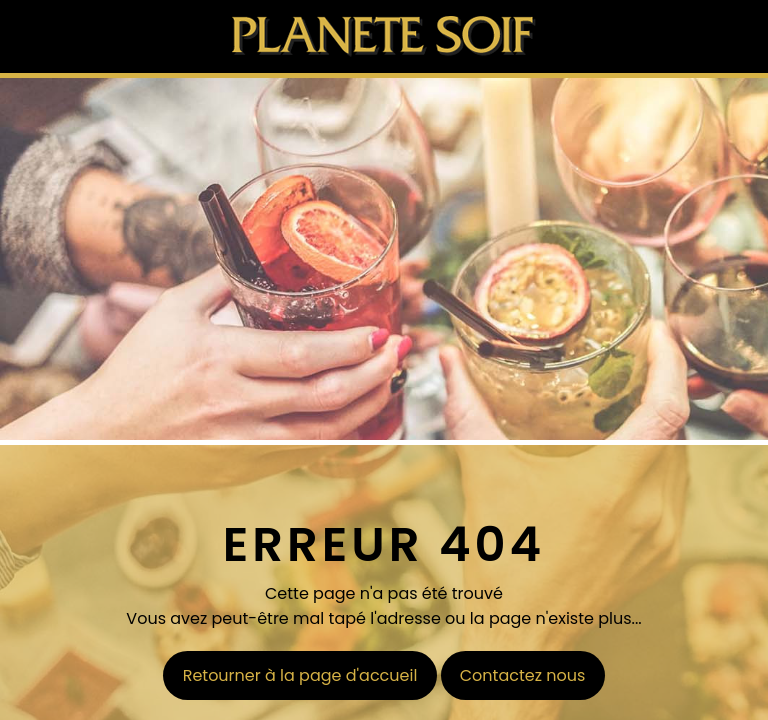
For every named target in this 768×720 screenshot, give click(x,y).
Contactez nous (523, 675)
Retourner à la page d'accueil (300, 675)
